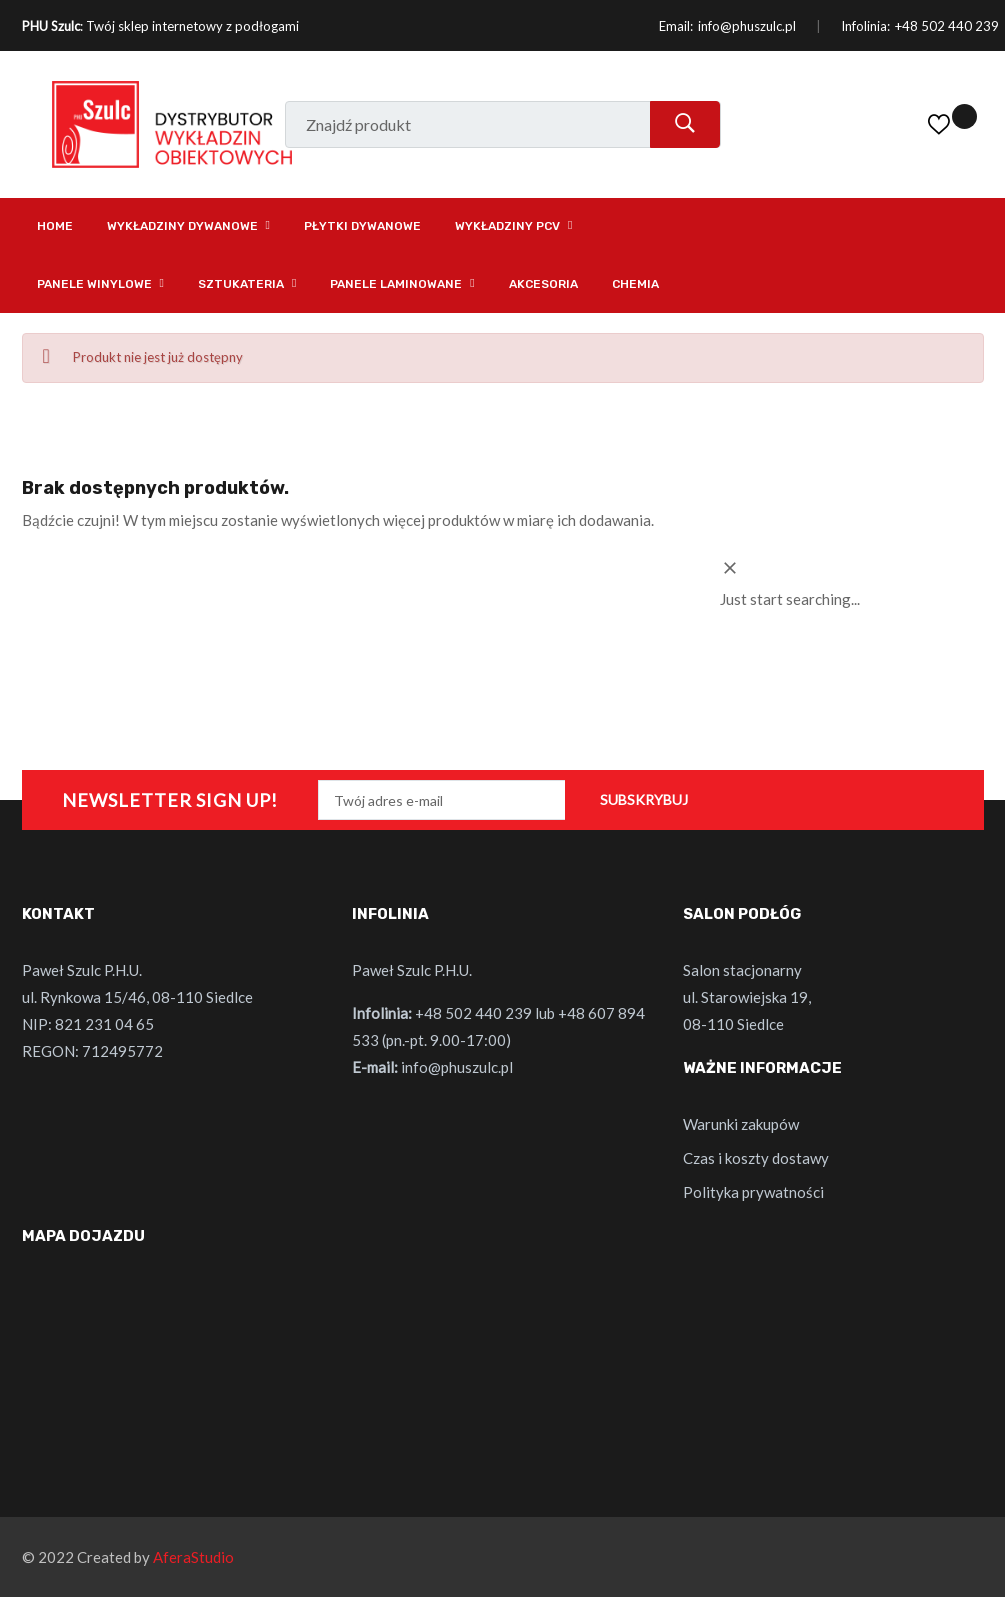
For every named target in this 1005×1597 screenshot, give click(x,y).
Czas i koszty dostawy (756, 1158)
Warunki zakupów (741, 1124)
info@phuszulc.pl (747, 26)
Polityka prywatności (753, 1192)
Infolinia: (865, 26)
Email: (676, 26)
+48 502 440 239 (947, 26)
